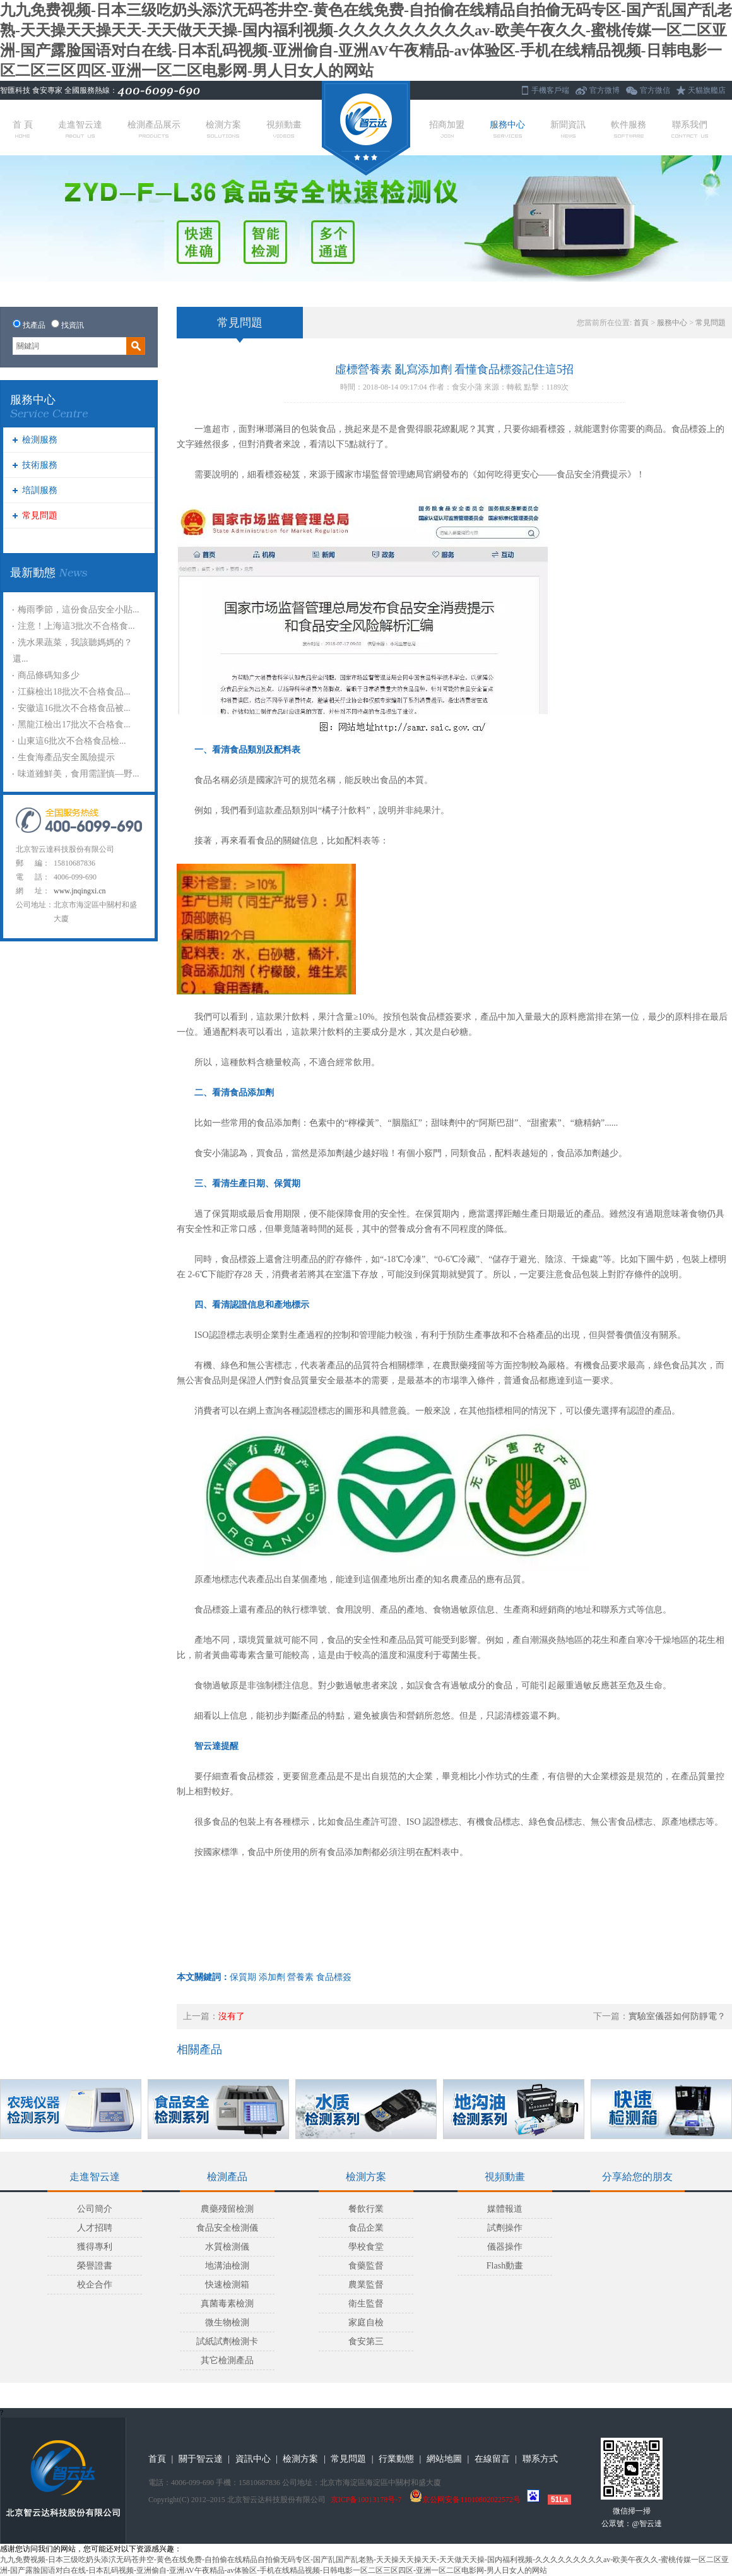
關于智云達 (201, 2459)
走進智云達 (80, 129)
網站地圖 (444, 2459)
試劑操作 (504, 2228)
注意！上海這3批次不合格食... (76, 626)
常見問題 (39, 515)
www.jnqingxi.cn (80, 890)
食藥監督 (366, 2265)
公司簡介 (94, 2209)
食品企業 (366, 2228)
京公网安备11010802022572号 (465, 2499)
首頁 (641, 322)
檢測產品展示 (153, 129)
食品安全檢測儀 (227, 2228)
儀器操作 (504, 2246)
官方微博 (604, 90)
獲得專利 (94, 2246)
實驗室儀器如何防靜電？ (677, 2016)
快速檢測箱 (227, 2284)
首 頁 (23, 129)
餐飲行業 (366, 2209)
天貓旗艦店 (707, 90)
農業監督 (366, 2284)
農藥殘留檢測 (227, 2209)
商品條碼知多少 (49, 675)
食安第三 (366, 2341)
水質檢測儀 (227, 2246)
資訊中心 (253, 2459)
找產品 (34, 325)
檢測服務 (39, 439)
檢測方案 (223, 129)
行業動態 (396, 2459)
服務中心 (507, 129)
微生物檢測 (227, 2322)
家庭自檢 (366, 2322)
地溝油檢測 (227, 2265)
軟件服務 (628, 129)
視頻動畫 (284, 129)
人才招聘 (94, 2228)
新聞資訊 (568, 129)
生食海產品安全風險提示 (66, 757)
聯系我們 (689, 129)
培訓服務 (39, 490)
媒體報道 (504, 2209)
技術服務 (39, 465)
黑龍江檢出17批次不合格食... (74, 724)
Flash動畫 (505, 2265)
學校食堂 (366, 2246)
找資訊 (72, 325)
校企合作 (94, 2284)
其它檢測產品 (227, 2360)
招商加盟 (446, 129)
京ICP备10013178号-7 (366, 2499)
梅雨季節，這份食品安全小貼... (78, 609)
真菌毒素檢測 (227, 2303)
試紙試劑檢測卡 (227, 2341)
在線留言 (492, 2459)
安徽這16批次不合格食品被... (74, 708)
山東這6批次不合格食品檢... (72, 741)
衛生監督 (366, 2303)
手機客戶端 (550, 90)
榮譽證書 (94, 2265)
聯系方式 (540, 2459)
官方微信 (655, 90)
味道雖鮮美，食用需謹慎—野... (78, 773)
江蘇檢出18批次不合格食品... (74, 691)
